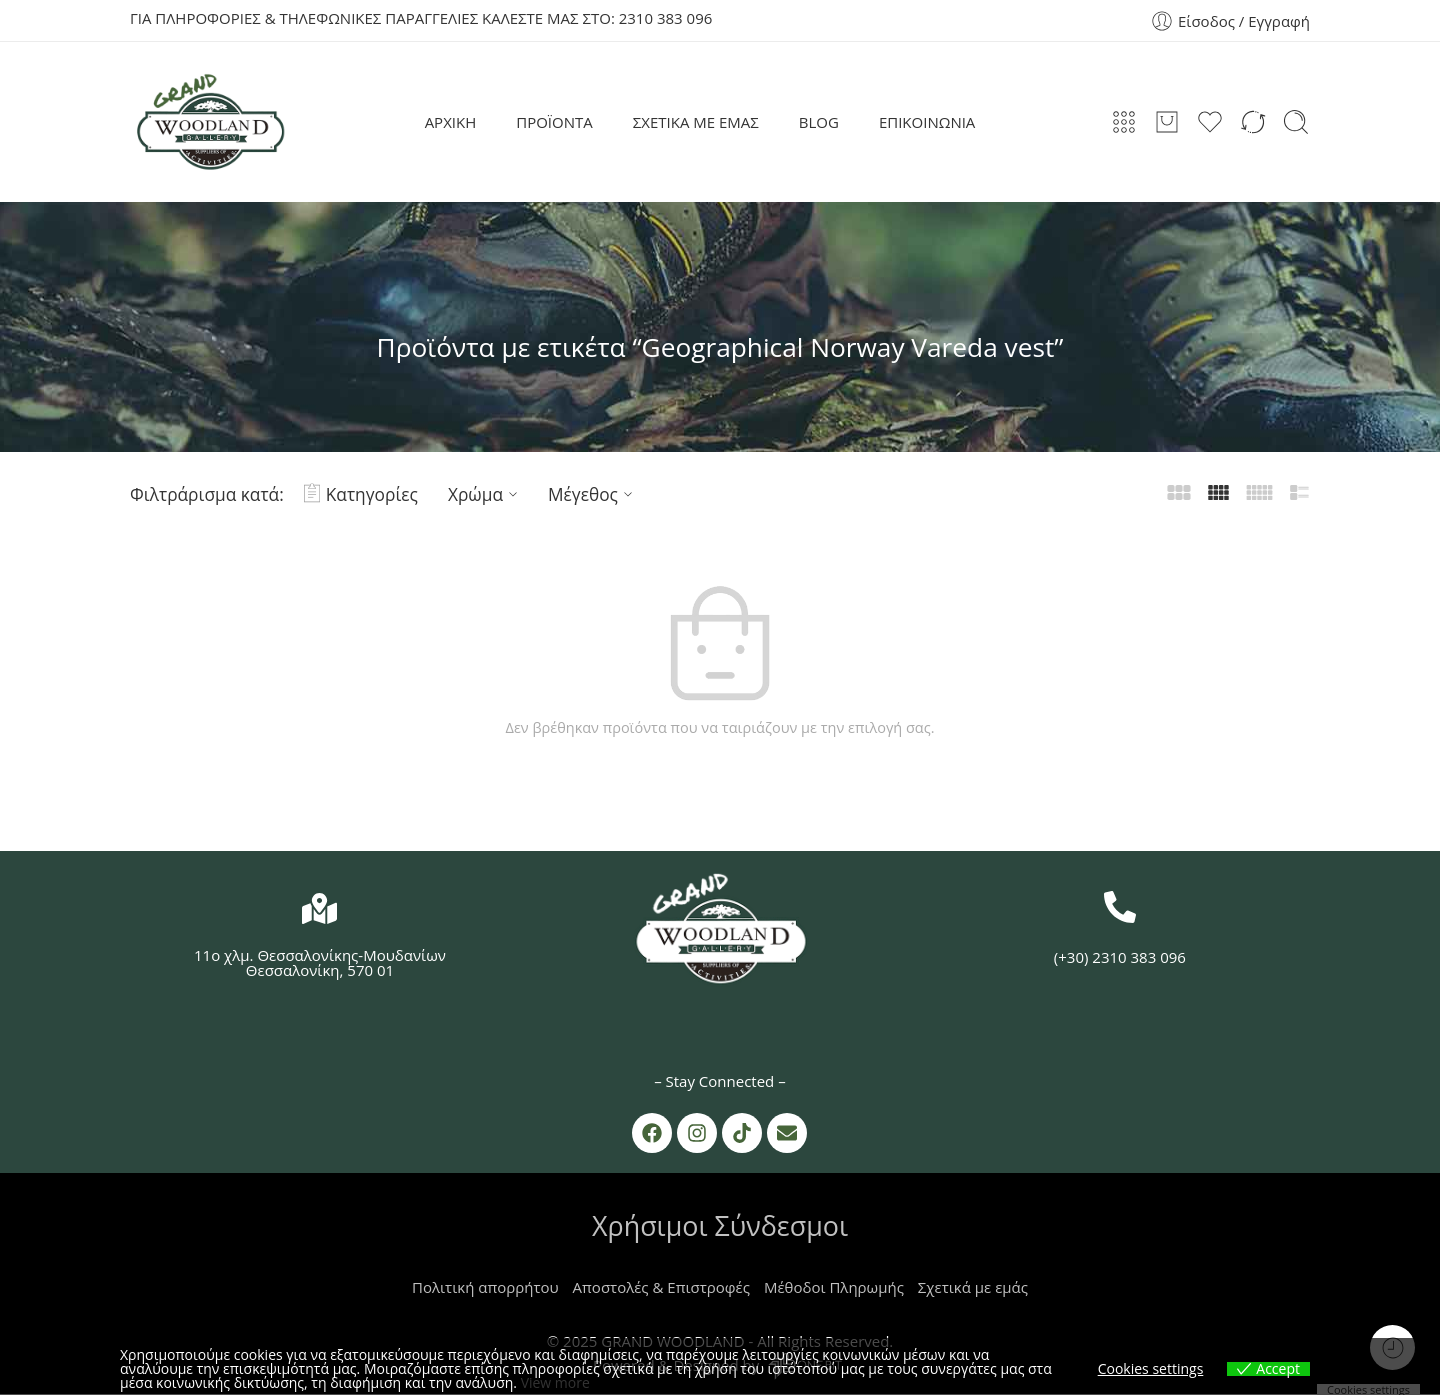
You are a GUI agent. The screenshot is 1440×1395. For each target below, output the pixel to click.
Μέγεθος (593, 494)
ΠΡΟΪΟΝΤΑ (554, 122)
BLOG (819, 122)
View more (555, 1382)
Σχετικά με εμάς (973, 1288)
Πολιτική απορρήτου (485, 1288)
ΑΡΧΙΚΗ (451, 122)
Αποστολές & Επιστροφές (661, 1288)
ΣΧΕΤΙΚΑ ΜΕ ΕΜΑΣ (696, 122)
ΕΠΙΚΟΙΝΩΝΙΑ (927, 122)
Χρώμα (485, 494)
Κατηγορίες (361, 494)
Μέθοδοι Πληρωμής (834, 1288)
